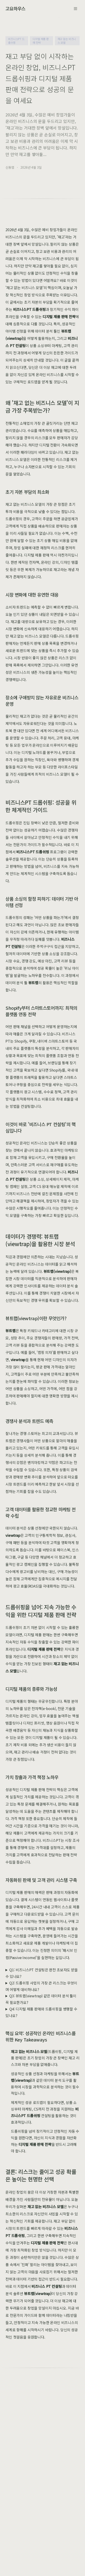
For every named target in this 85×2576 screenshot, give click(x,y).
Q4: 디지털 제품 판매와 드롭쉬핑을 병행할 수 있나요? (41, 2012)
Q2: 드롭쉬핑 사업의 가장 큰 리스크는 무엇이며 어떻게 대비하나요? (41, 1986)
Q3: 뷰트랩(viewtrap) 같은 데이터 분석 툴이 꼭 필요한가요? (40, 1999)
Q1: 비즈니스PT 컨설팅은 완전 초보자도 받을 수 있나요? (41, 1973)
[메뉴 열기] (75, 9)
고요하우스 (15, 8)
